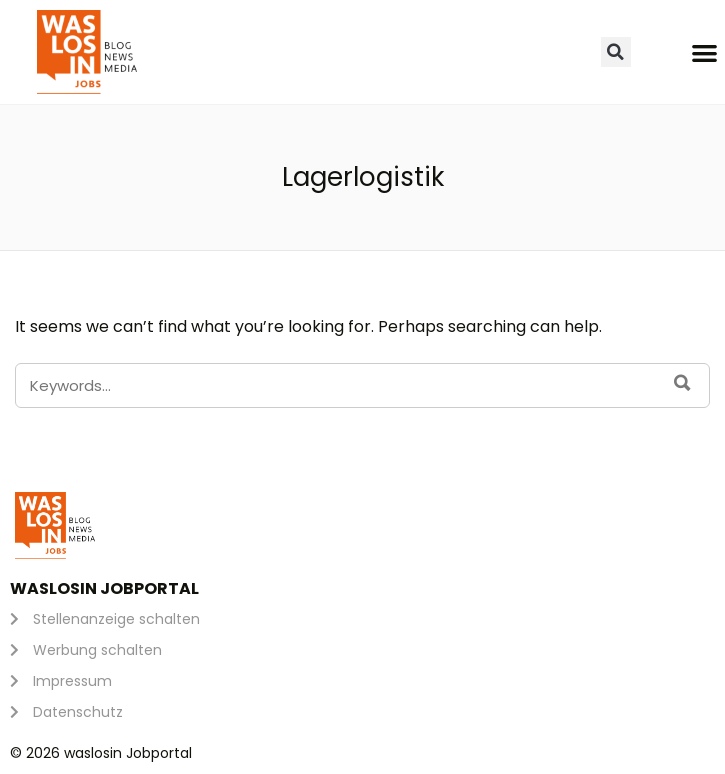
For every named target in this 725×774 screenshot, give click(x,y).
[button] (616, 52)
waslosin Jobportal (104, 588)
